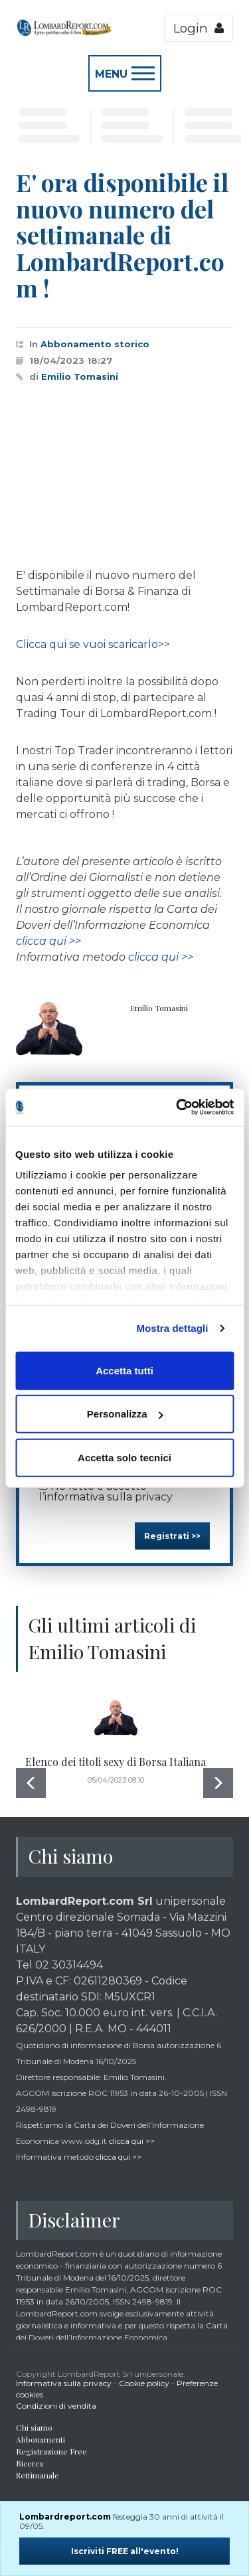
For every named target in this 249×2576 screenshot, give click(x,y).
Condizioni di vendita (56, 2406)
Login (198, 28)
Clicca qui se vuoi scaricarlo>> (93, 644)
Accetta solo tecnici (124, 1457)
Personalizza (125, 1413)
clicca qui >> (48, 941)
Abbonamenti (40, 2439)
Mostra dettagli (172, 1328)
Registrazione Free (51, 2451)
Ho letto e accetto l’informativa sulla (106, 1491)
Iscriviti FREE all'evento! (125, 2551)
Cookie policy (144, 2383)
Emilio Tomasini (79, 376)
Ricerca (29, 2463)
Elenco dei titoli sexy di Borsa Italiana (115, 1762)
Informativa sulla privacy (64, 2383)
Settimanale (37, 2475)
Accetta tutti (124, 1370)
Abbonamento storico (95, 344)
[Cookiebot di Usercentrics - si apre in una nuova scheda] (177, 1107)
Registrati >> (172, 1536)
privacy (154, 1496)
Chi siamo (34, 2427)
